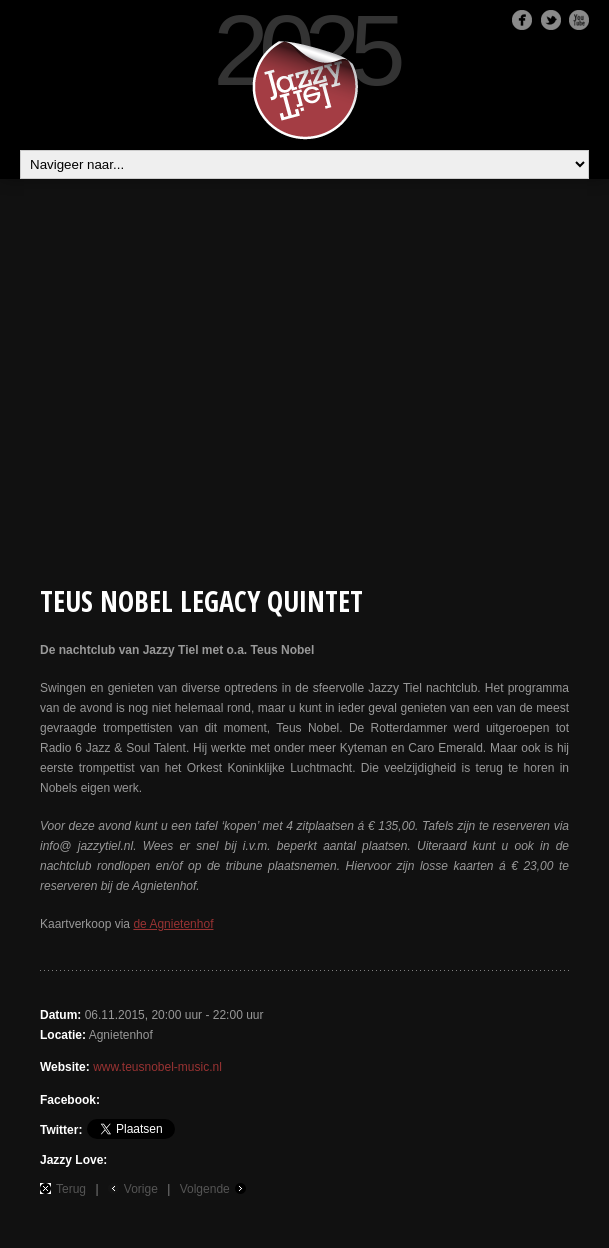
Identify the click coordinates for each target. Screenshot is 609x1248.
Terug (71, 1189)
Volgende (205, 1189)
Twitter (551, 20)
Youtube (579, 20)
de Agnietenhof (173, 924)
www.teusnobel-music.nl (157, 1067)
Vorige (141, 1189)
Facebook (522, 20)
